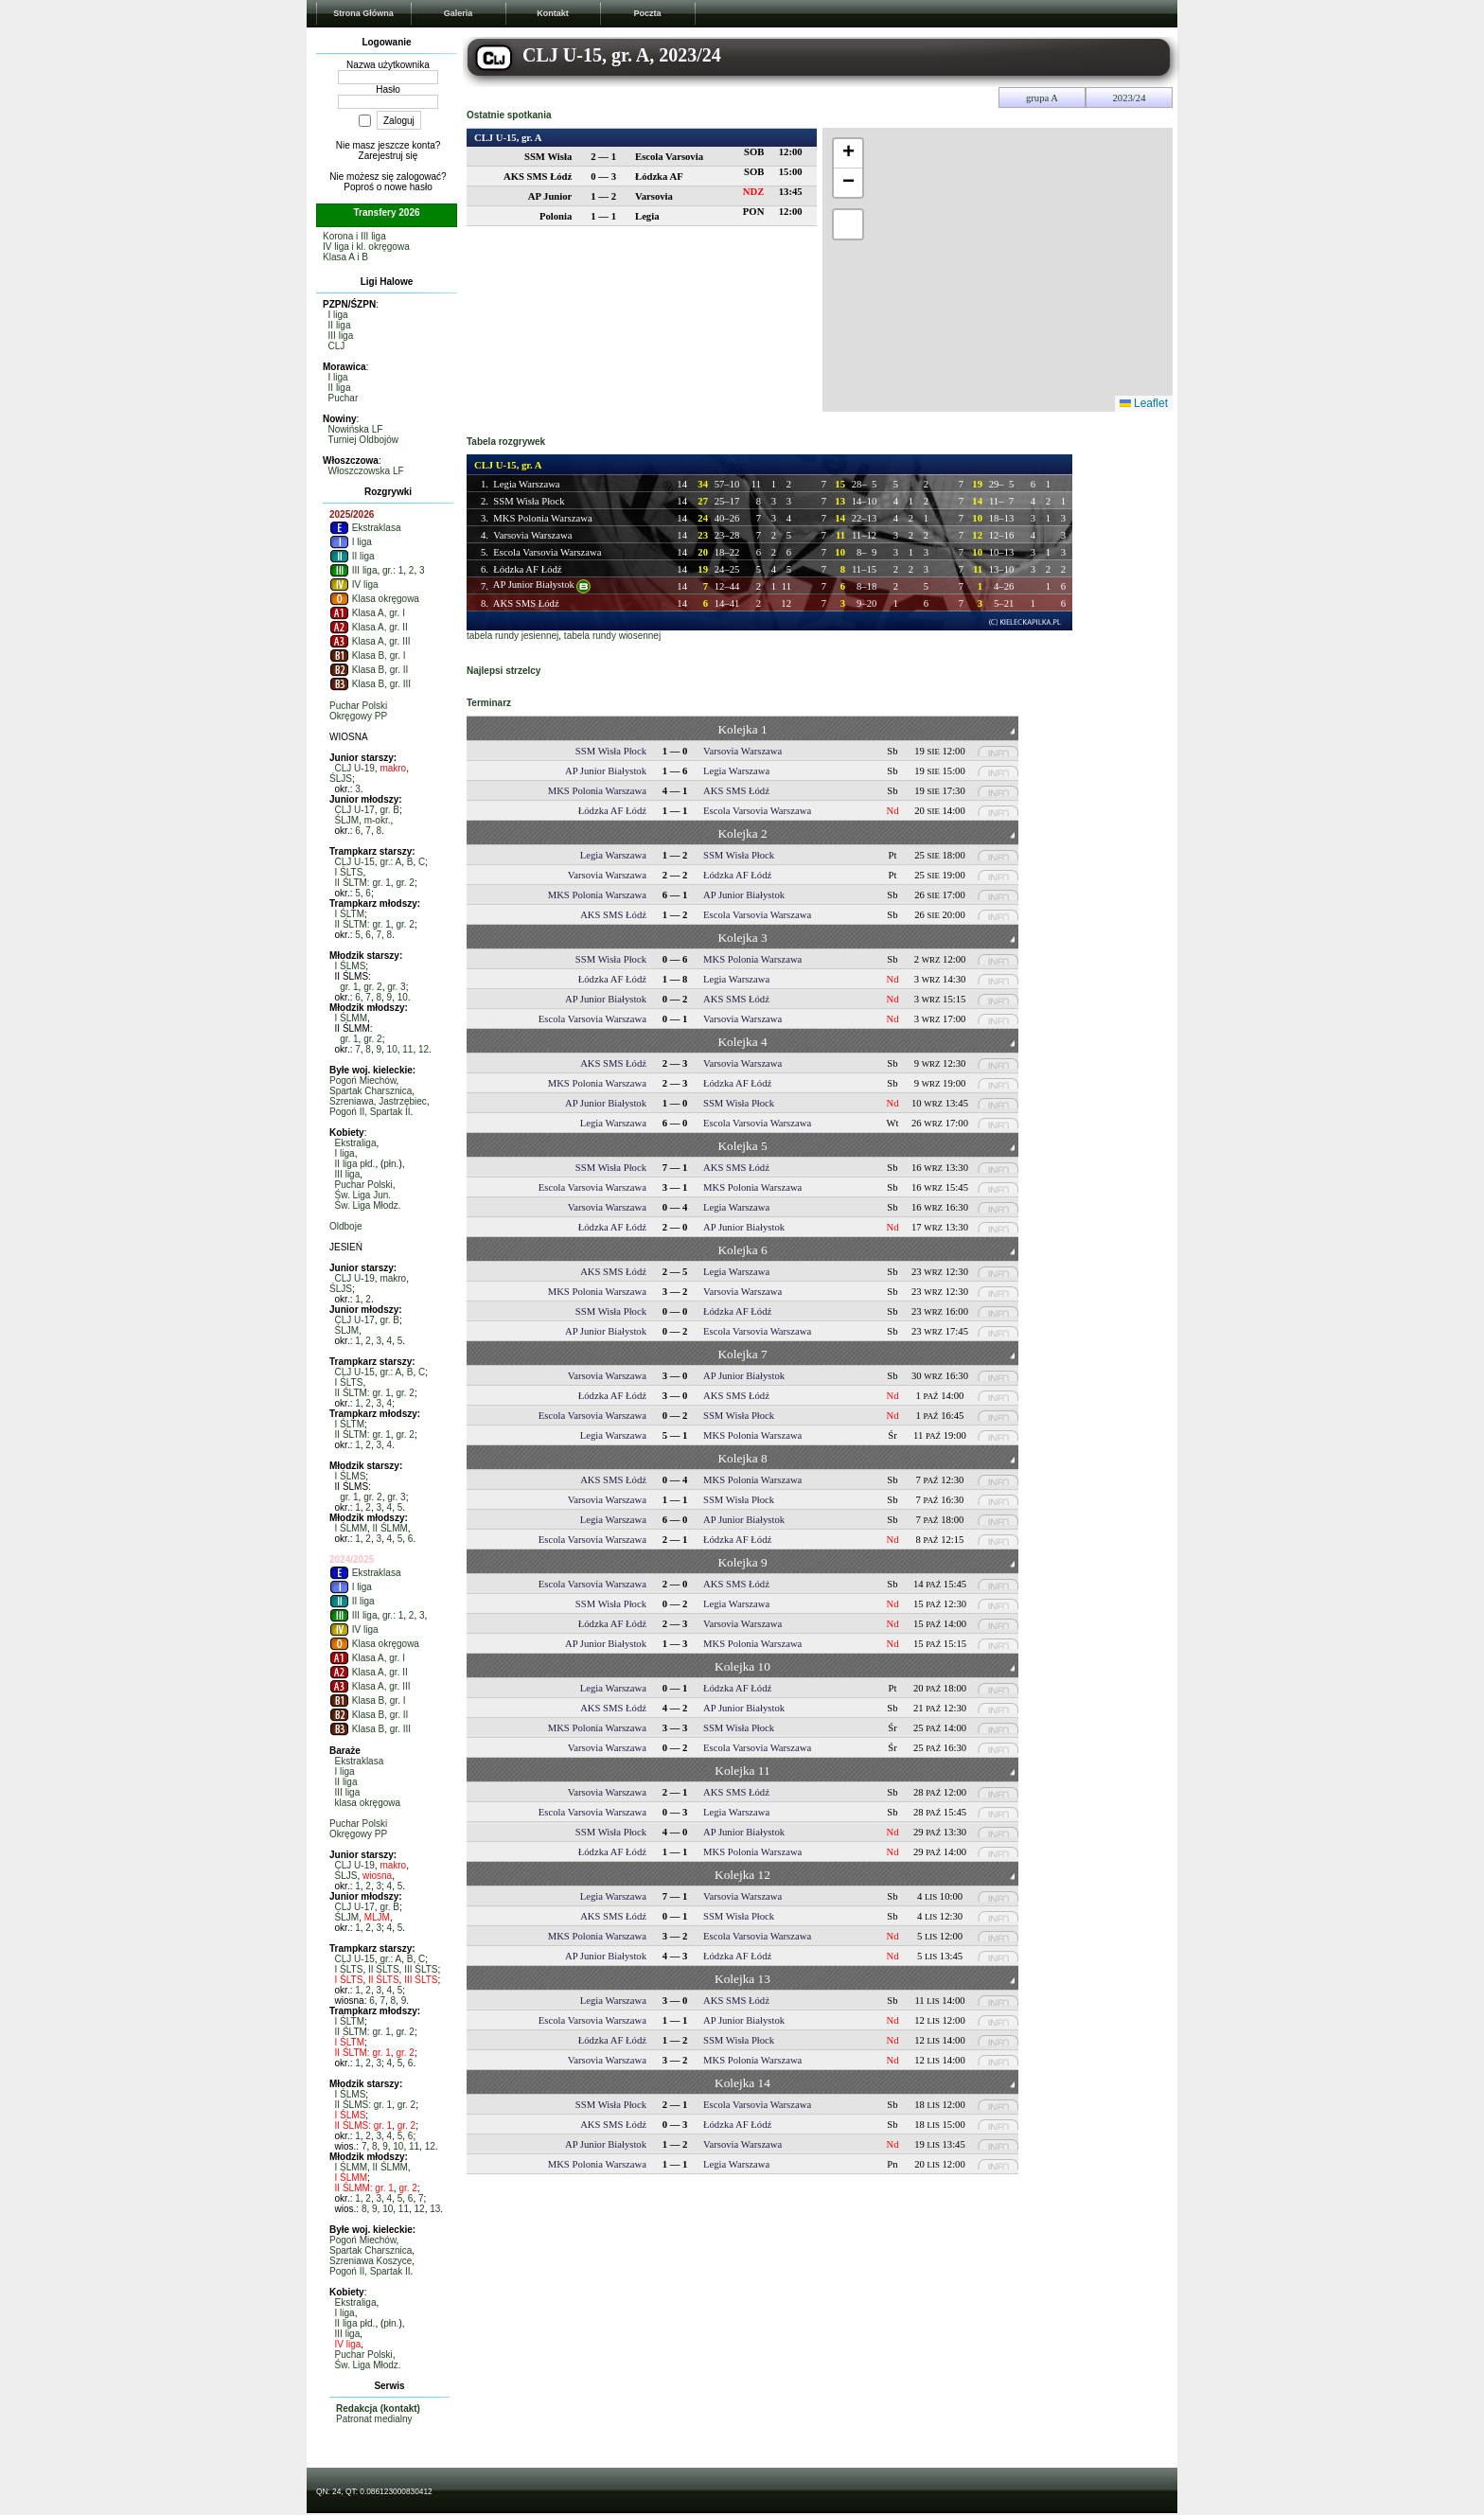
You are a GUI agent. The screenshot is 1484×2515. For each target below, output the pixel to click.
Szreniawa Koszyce (370, 2261)
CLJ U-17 (355, 810)
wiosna (377, 1875)
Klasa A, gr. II (368, 627)
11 (407, 1049)
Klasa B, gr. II (368, 669)
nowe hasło (408, 187)
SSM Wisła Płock (528, 501)
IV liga (354, 584)
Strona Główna (363, 13)
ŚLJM (347, 820)
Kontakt (553, 13)
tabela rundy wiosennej (612, 635)
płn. (390, 1164)
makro (393, 768)
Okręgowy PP (358, 716)
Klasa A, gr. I (367, 613)
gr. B (389, 810)
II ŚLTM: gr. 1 (363, 882)
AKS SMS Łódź (526, 603)
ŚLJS (340, 778)
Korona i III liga (354, 236)
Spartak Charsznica (370, 1091)
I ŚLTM (349, 914)
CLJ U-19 (355, 768)
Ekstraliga (356, 1143)
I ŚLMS (350, 966)
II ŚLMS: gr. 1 (364, 2104)
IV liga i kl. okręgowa (366, 246)
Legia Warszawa (526, 484)
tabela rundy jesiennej (512, 635)
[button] (848, 153)
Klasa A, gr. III (369, 641)
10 (403, 997)
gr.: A (390, 862)
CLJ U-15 (355, 862)
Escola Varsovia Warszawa (547, 552)
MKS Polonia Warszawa (542, 518)
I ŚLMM (351, 1018)
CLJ (336, 346)
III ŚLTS (420, 1969)
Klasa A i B (345, 257)
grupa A (1042, 98)
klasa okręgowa (367, 1803)
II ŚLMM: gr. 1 (364, 2188)
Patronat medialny (374, 2419)
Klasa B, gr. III (370, 684)
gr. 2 (405, 882)
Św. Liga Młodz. (368, 1205)
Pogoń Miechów (363, 1080)
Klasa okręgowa (374, 598)
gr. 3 (396, 987)
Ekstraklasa (364, 527)
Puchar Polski (358, 705)
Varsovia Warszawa (532, 535)
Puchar (343, 398)
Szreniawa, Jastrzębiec (378, 1101)
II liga (339, 325)
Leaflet (1144, 403)
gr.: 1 (392, 570)
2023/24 (1129, 98)
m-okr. (377, 820)
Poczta (647, 13)
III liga (341, 335)
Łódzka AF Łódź (527, 569)
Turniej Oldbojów (362, 439)
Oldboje (345, 1226)
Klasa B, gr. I (367, 655)
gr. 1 (349, 987)
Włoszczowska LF (366, 471)
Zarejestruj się (388, 156)
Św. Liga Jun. (363, 1195)
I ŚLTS (349, 872)
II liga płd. (355, 1164)
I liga (338, 315)
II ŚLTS (383, 1969)
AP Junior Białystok (533, 584)
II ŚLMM (390, 1528)
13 (435, 2209)
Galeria (458, 13)
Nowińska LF (355, 429)
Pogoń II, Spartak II (370, 1112)
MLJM (377, 1917)
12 (423, 1049)
